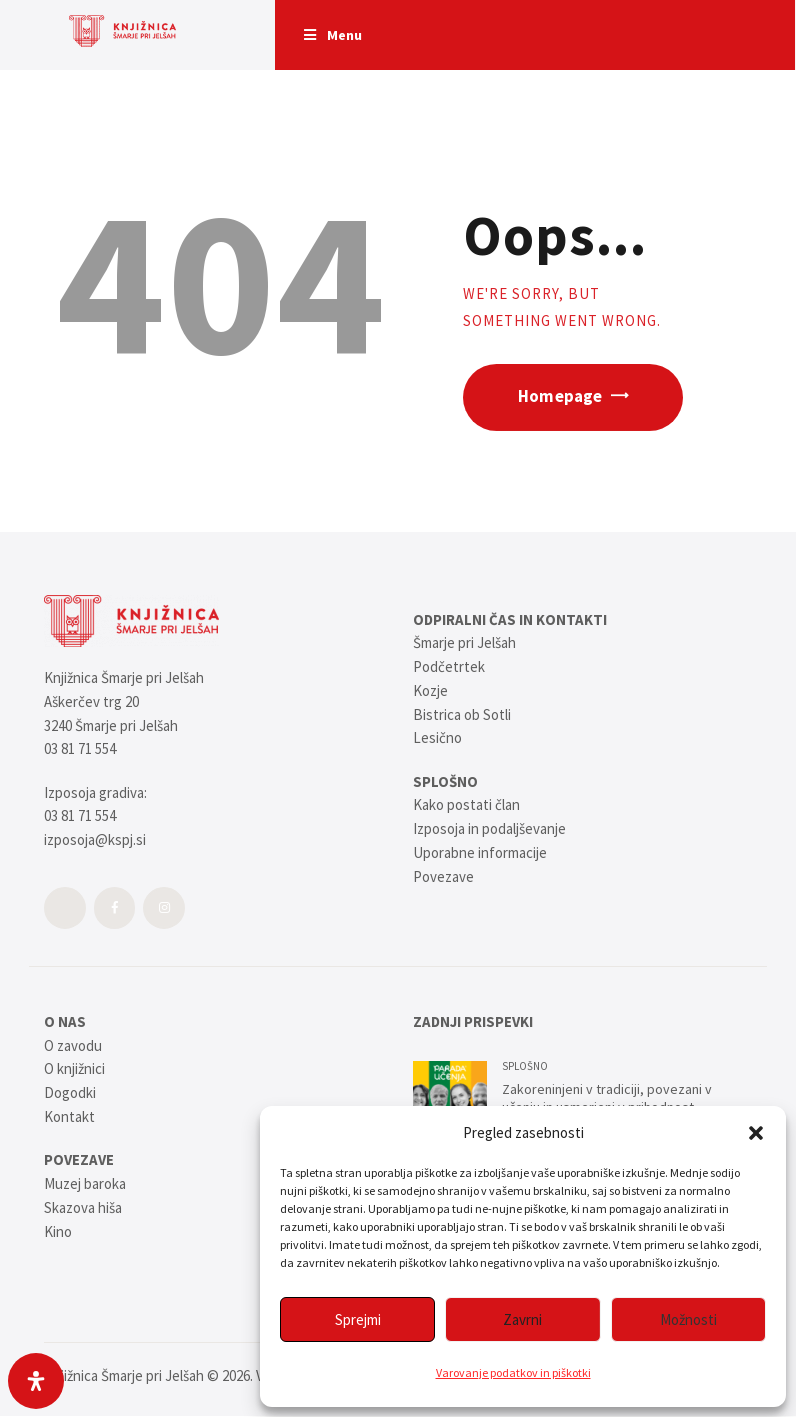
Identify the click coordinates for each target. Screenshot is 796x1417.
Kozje (430, 690)
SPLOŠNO (525, 1066)
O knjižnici (74, 1068)
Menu (332, 35)
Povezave (443, 876)
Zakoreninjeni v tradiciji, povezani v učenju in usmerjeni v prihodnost (607, 1098)
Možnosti (688, 1319)
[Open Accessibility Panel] (36, 1381)
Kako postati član (466, 804)
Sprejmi (358, 1319)
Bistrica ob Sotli (462, 714)
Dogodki (70, 1092)
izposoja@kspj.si (95, 839)
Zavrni (522, 1319)
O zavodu (73, 1045)
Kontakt (69, 1116)
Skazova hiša (83, 1207)
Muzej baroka (85, 1183)
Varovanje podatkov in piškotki (513, 1372)
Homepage (560, 396)
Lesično (437, 737)
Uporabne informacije (480, 852)
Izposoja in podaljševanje (489, 828)
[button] (756, 1133)
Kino (58, 1231)
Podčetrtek (449, 666)
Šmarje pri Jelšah (464, 642)
